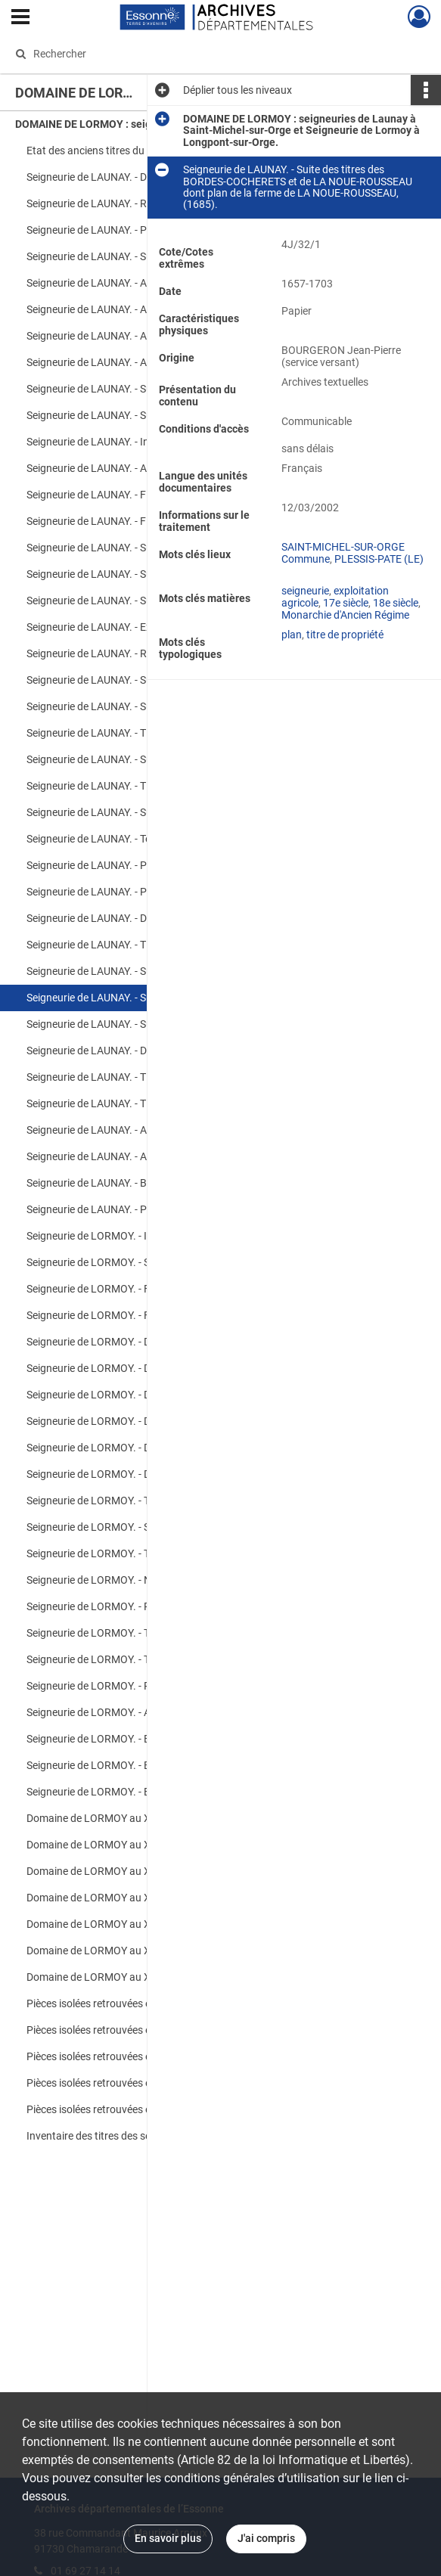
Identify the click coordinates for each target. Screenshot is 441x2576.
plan (291, 634)
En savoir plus (168, 2538)
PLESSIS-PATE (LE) (379, 559)
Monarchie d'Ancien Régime (345, 615)
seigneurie (305, 591)
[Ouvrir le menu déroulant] (20, 18)
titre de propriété (345, 634)
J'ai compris (266, 2538)
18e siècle (395, 603)
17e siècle (345, 603)
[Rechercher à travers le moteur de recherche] (207, 53)
